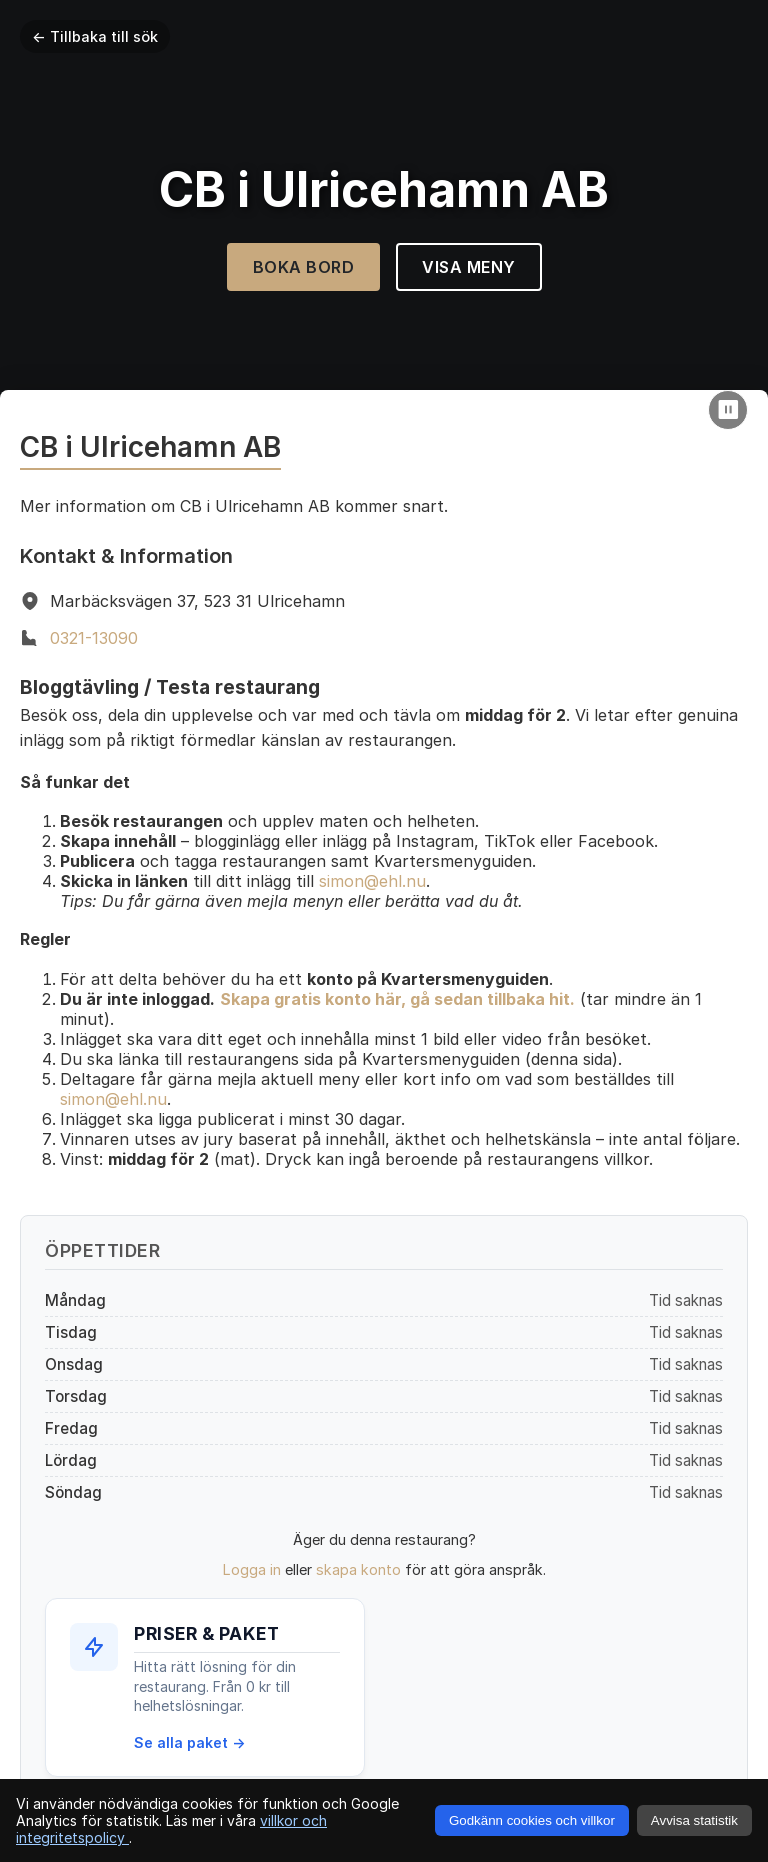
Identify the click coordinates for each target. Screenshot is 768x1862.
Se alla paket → (189, 1742)
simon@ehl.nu (372, 881)
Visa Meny (469, 267)
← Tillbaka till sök (95, 36)
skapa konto (358, 1569)
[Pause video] (728, 410)
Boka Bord (304, 267)
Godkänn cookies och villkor (532, 1820)
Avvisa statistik (694, 1820)
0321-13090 (94, 638)
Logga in (252, 1569)
